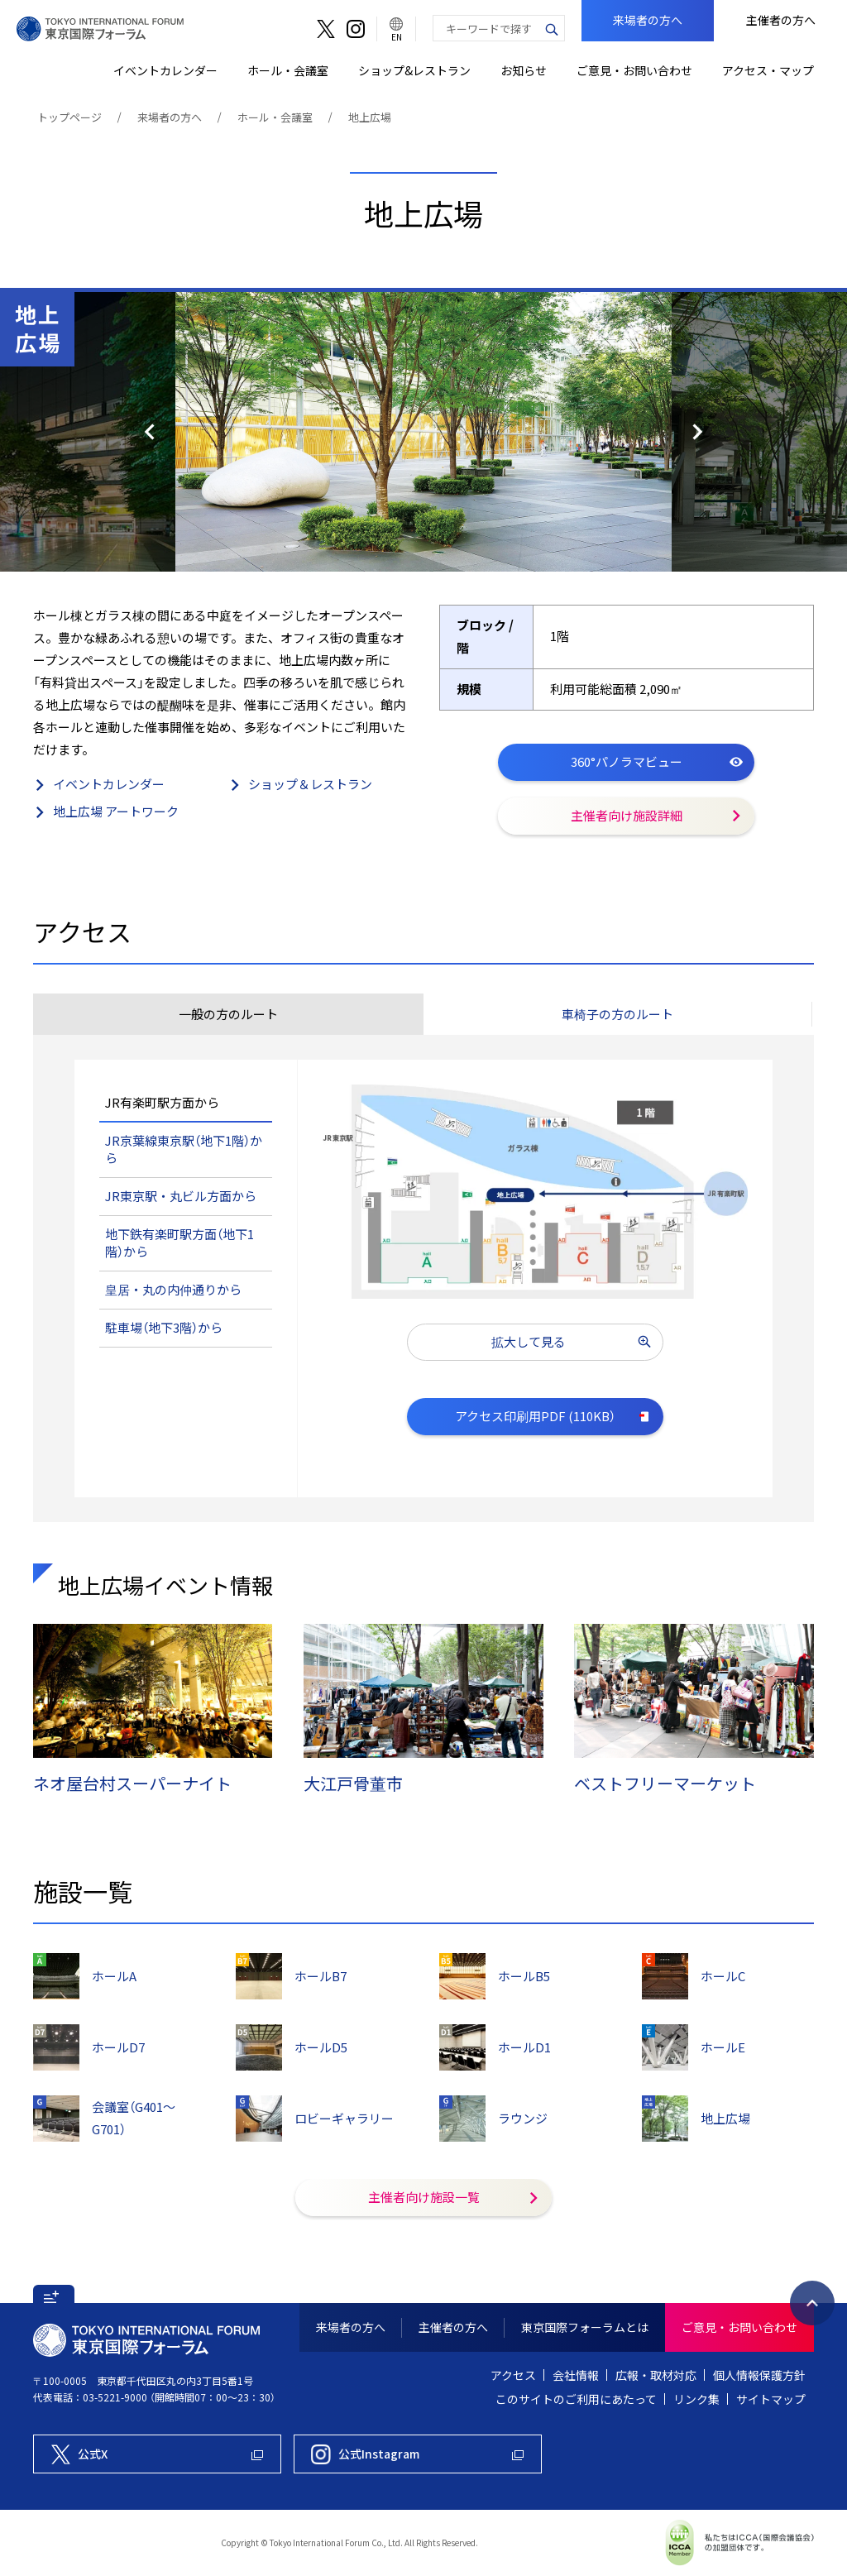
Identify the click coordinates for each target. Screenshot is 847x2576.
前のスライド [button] (87, 432)
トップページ (69, 117)
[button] (618, 1014)
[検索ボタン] (551, 28)
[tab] (228, 1014)
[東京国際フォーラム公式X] (157, 2454)
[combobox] (486, 28)
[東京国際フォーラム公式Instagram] (418, 2454)
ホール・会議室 (275, 117)
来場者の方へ (169, 117)
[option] (423, 432)
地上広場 (369, 117)
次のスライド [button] (759, 432)
